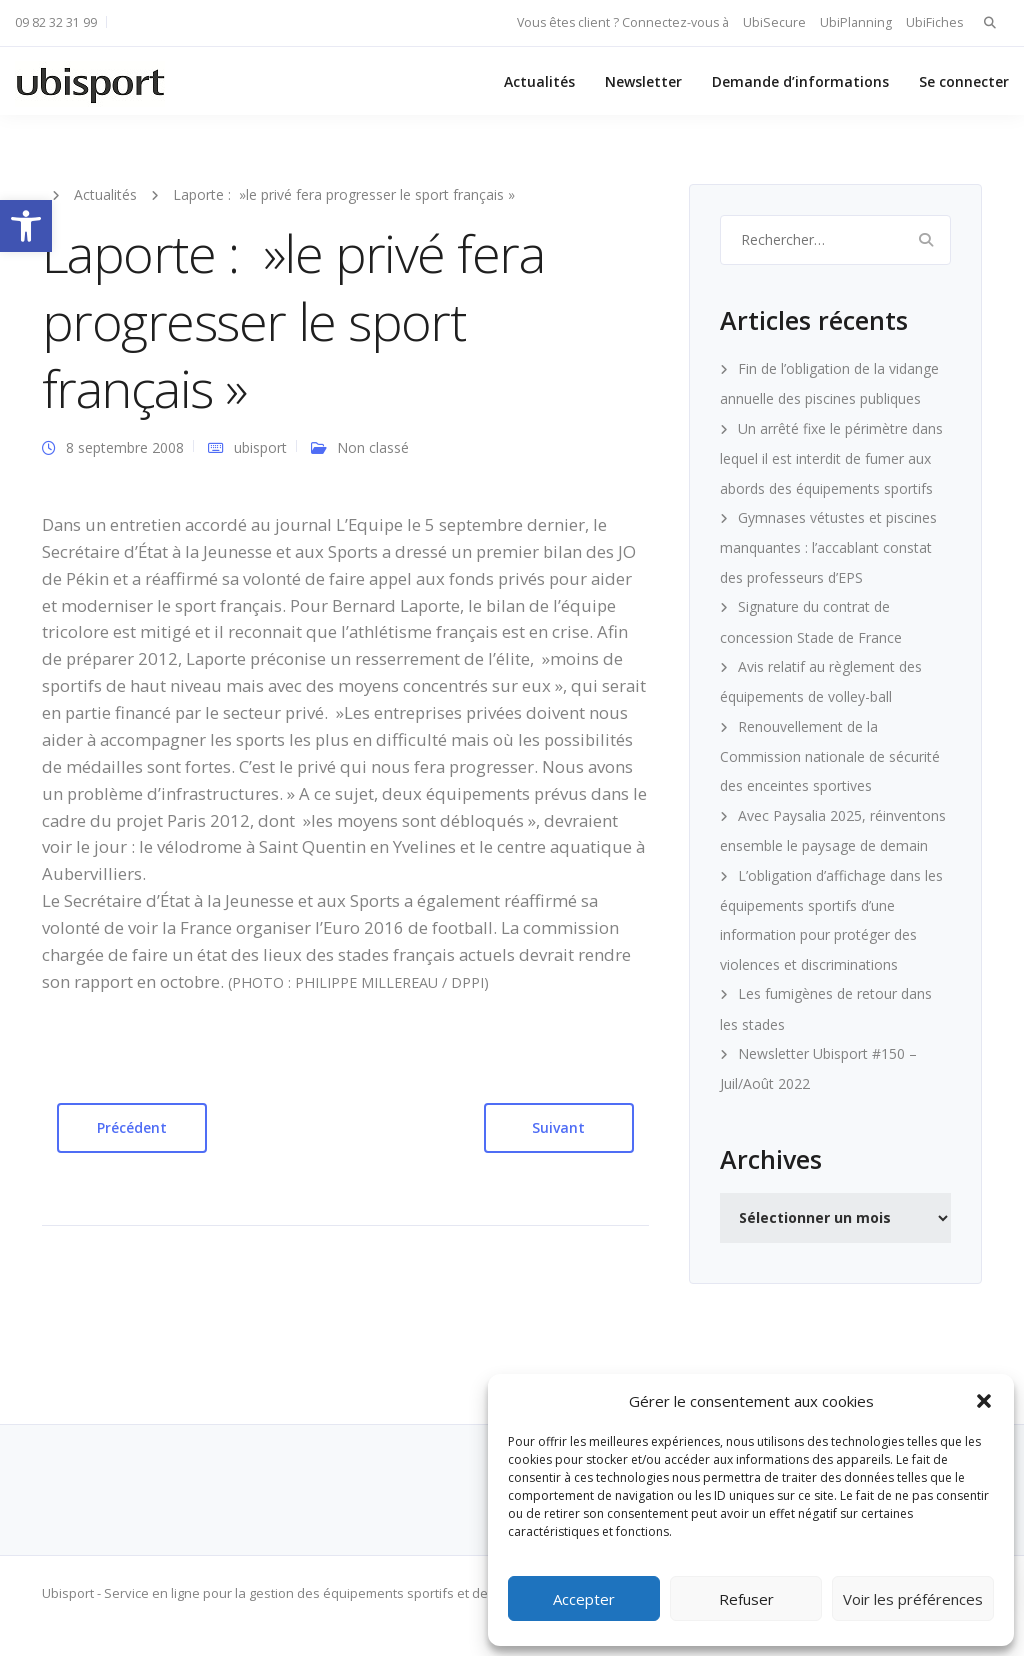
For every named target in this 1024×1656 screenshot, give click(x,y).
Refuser (746, 1599)
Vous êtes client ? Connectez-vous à (623, 22)
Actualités (539, 81)
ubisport (260, 447)
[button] (26, 226)
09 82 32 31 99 (56, 22)
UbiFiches (934, 22)
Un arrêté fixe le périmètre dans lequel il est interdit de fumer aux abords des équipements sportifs (831, 458)
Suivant (558, 1127)
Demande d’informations (800, 81)
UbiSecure (774, 22)
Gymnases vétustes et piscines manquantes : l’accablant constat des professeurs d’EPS (828, 547)
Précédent (132, 1127)
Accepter (584, 1599)
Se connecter (964, 81)
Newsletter (643, 81)
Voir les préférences (913, 1599)
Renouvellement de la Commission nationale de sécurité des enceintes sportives (830, 756)
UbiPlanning (856, 22)
